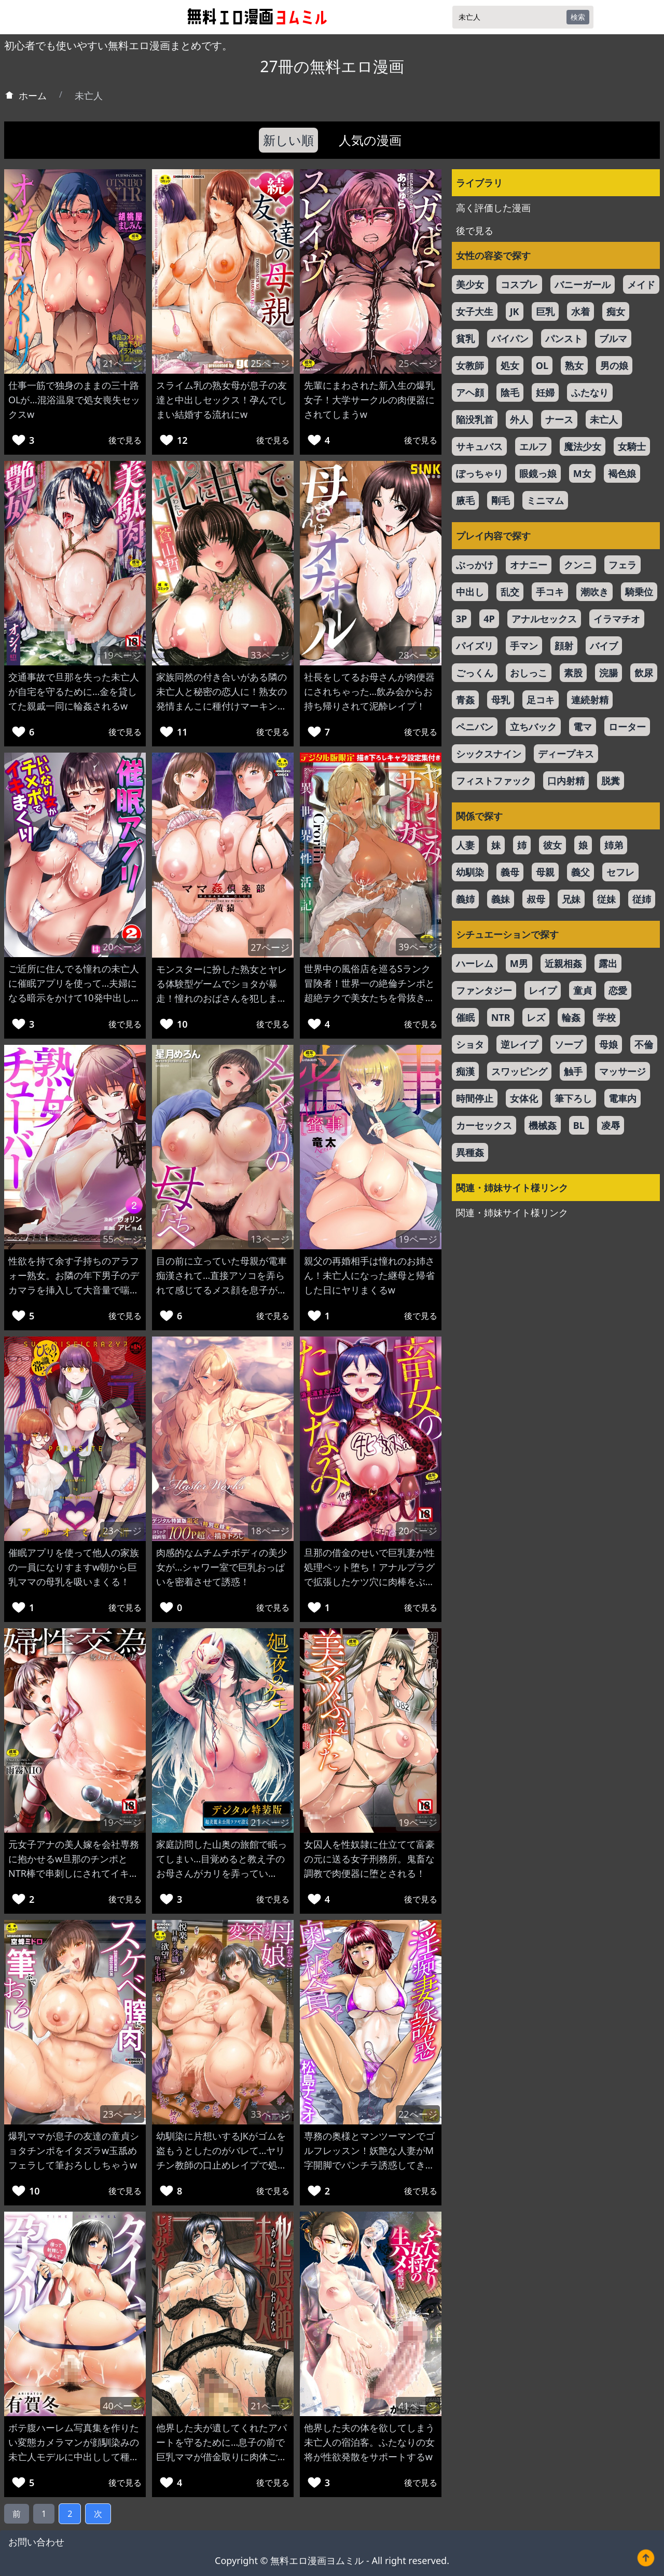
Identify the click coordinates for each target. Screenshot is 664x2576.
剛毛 (500, 500)
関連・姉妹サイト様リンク (512, 1212)
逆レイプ (519, 1044)
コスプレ (519, 284)
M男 (519, 963)
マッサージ (622, 1071)
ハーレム (474, 963)
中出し (470, 591)
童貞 (582, 990)
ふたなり (589, 392)
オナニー (528, 564)
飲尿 (643, 672)
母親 (545, 872)
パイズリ (474, 645)
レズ (536, 1017)
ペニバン (474, 726)
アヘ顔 (470, 392)
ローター (627, 726)
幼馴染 (470, 872)
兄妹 (571, 899)
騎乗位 (639, 591)
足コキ (541, 699)
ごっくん (474, 672)
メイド (641, 284)
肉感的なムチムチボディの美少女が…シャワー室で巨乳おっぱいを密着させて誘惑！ (221, 1567)
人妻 (465, 845)
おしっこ (528, 672)
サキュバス (479, 446)
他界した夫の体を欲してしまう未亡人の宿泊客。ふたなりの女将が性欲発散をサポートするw (369, 2442)
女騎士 (632, 446)
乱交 (510, 591)
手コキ (550, 591)
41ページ (417, 2406)
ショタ (470, 1044)
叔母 (536, 899)
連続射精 (589, 699)
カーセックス (484, 1125)
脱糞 (610, 780)
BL (579, 1125)
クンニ (578, 564)
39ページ (417, 947)
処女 (510, 365)
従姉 (641, 899)
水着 (580, 311)
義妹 (500, 899)
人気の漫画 (370, 139)
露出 (608, 963)
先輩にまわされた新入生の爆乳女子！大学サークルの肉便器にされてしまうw (369, 399)
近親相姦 (563, 963)
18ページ (270, 1530)
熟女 (574, 365)
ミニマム (545, 500)
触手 (573, 1071)
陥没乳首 (474, 419)
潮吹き (594, 591)
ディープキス (566, 753)
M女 (582, 473)
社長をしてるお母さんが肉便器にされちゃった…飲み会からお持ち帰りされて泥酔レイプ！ (369, 691)
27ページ (270, 947)
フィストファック (493, 780)
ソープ (569, 1044)
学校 (606, 1017)
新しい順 (288, 139)
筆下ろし (573, 1098)
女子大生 (474, 311)
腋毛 (465, 500)
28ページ (417, 655)
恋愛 (617, 990)
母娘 (608, 1044)
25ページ (270, 363)
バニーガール (583, 284)
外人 (519, 419)
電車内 (622, 1098)
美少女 (470, 284)
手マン (524, 645)
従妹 (606, 899)
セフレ (620, 872)
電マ (582, 726)
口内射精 (566, 780)
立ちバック (533, 726)
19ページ (122, 655)
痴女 (615, 311)
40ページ (122, 2406)
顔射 (564, 645)
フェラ (622, 564)
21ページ (122, 363)
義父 (580, 872)
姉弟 (613, 845)
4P (488, 618)
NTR (500, 1017)
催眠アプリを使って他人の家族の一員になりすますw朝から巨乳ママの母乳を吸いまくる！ (73, 1567)
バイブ (604, 645)
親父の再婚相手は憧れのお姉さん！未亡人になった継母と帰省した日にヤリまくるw (369, 1275)
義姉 (465, 899)
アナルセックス (544, 618)
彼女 (552, 845)
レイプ (543, 990)
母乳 (500, 699)
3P (461, 618)
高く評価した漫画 (493, 207)
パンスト (564, 338)
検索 (578, 17)
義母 (510, 872)
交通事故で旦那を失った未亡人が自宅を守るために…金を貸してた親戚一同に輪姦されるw (73, 691)
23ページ (122, 1530)
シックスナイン (488, 753)
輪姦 (571, 1017)
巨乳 (545, 311)
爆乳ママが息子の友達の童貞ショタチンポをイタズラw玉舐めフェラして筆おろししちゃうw (73, 2150)
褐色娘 (622, 473)
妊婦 (545, 392)
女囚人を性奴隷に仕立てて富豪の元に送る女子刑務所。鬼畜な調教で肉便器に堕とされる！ (369, 1858)
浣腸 (608, 672)
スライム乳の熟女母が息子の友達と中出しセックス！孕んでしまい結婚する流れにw (221, 399)
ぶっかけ (474, 564)
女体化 (524, 1098)
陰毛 (510, 392)
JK (514, 311)
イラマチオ (616, 618)
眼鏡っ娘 (538, 473)
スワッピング (519, 1071)
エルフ (533, 446)
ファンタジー (484, 990)
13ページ (270, 1239)
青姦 (465, 699)
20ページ (122, 947)
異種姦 (470, 1152)
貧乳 (465, 338)
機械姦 (543, 1125)
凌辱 (610, 1125)
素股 (573, 672)
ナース (559, 419)
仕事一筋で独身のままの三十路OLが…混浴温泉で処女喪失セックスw (74, 399)
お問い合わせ (36, 2542)
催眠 (465, 1017)
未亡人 (604, 419)
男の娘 (614, 365)
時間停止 (474, 1098)
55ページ (122, 1239)
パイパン (510, 338)
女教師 (470, 365)
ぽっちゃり (479, 473)
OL (542, 365)
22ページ (417, 2114)
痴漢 (465, 1071)
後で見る (125, 440)
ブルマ (613, 338)
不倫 (643, 1044)
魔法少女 (582, 446)
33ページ (270, 655)
